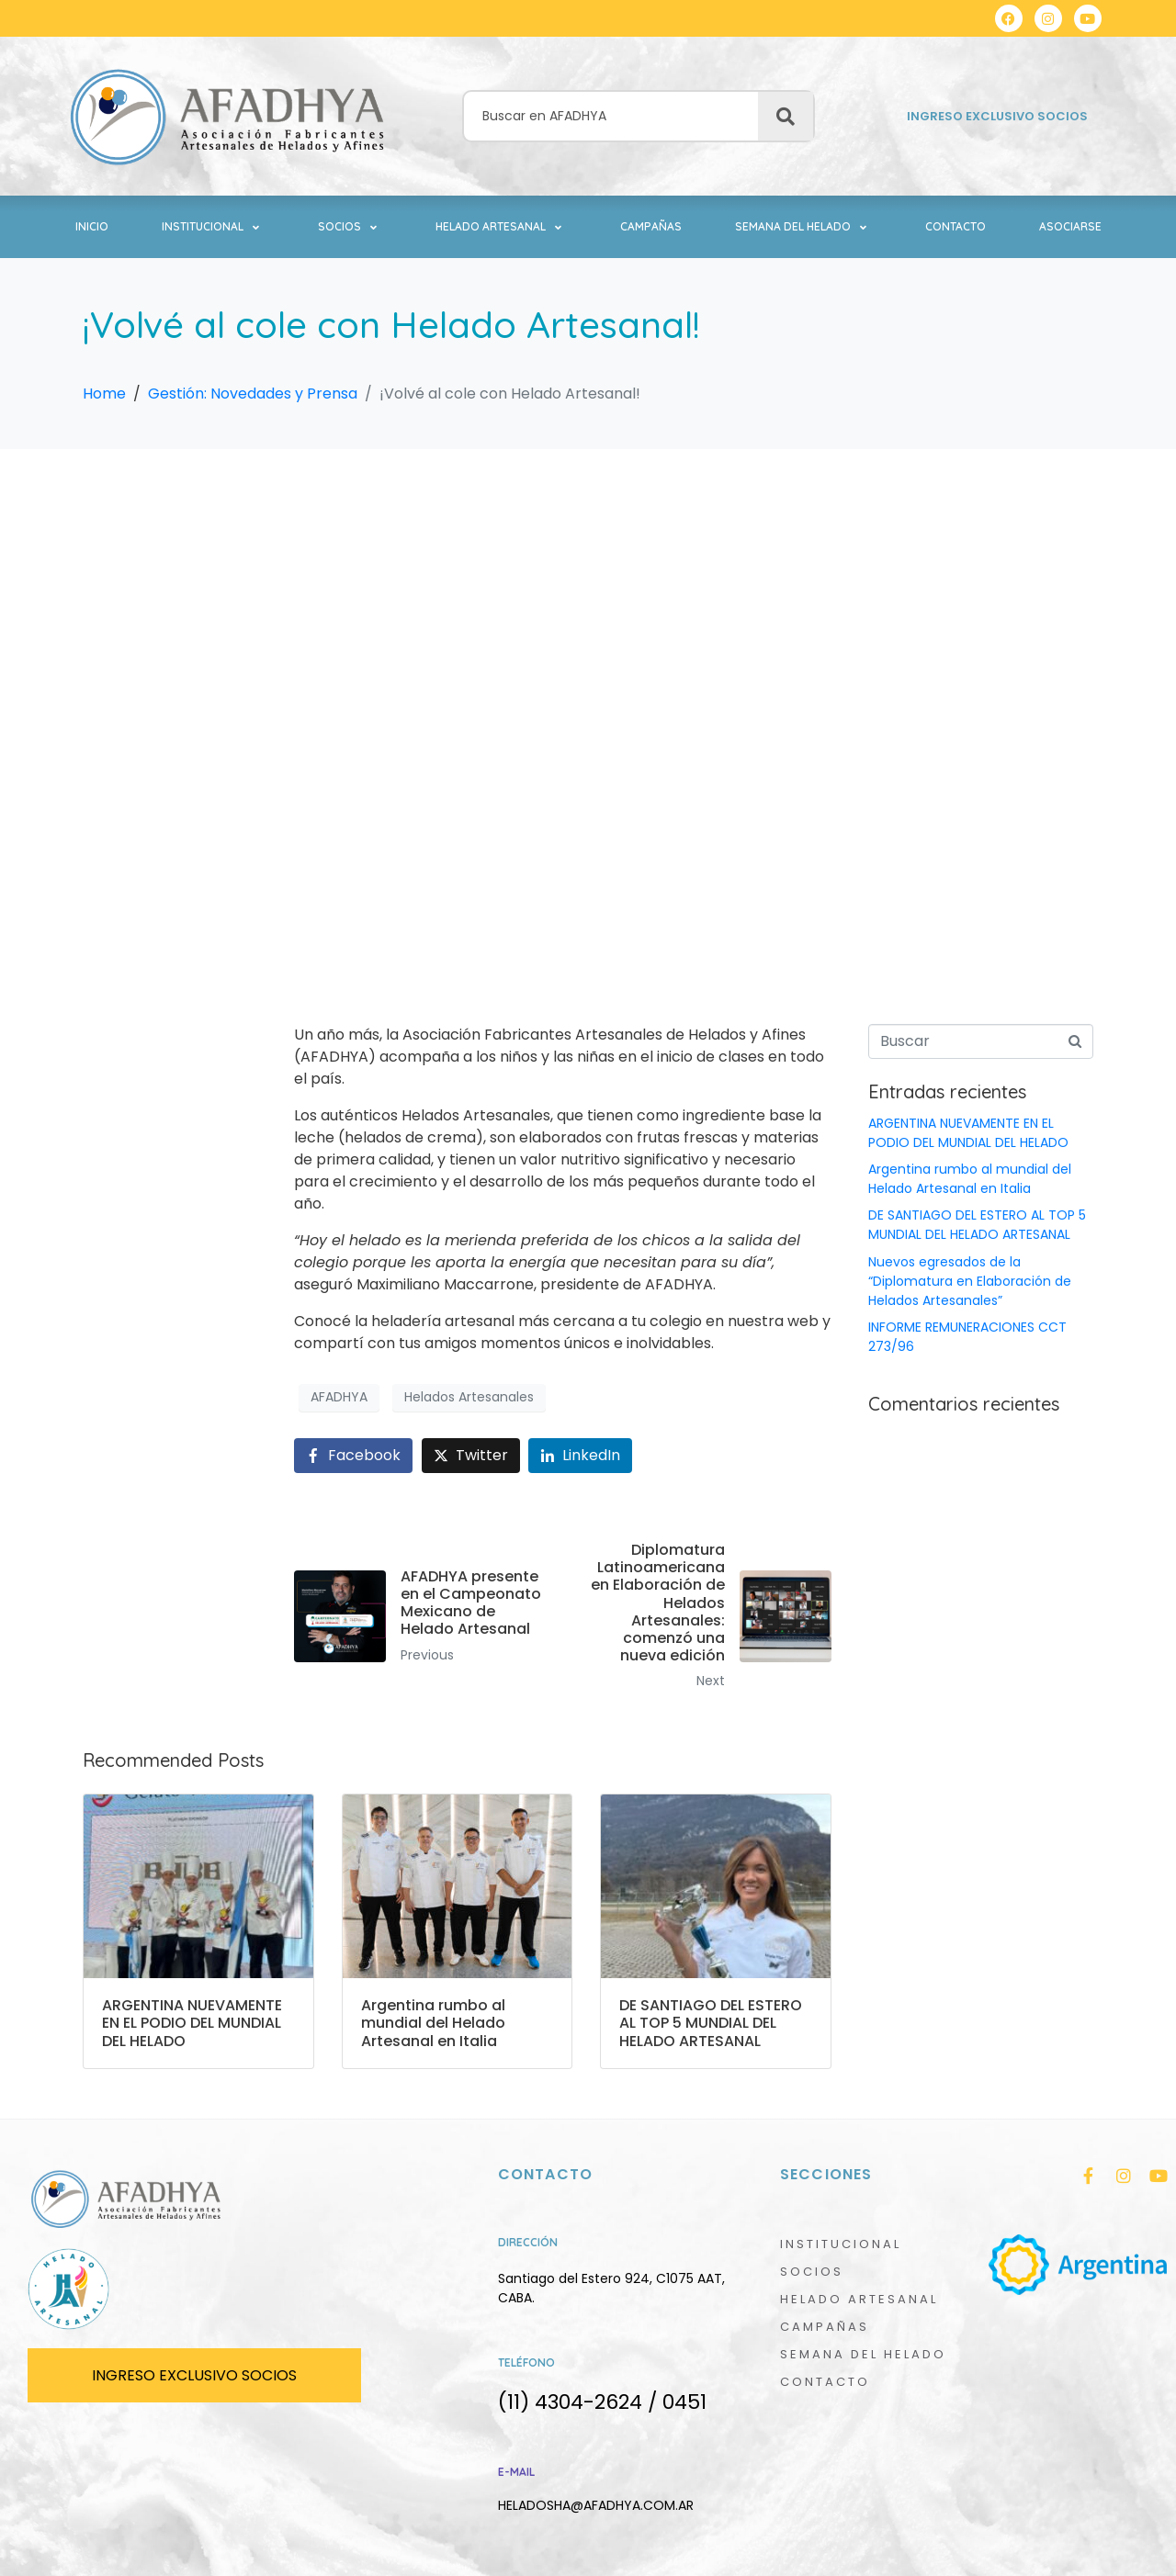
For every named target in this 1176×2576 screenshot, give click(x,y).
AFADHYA (339, 1397)
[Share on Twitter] (471, 1456)
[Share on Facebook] (353, 1456)
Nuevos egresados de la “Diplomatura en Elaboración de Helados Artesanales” (969, 1281)
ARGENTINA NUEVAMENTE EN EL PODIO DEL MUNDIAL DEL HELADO (968, 1133)
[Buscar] (785, 116)
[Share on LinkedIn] (580, 1456)
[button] (213, 227)
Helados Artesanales (469, 1397)
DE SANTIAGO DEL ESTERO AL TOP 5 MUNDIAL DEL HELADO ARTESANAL (977, 1224)
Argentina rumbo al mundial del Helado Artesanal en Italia (969, 1179)
